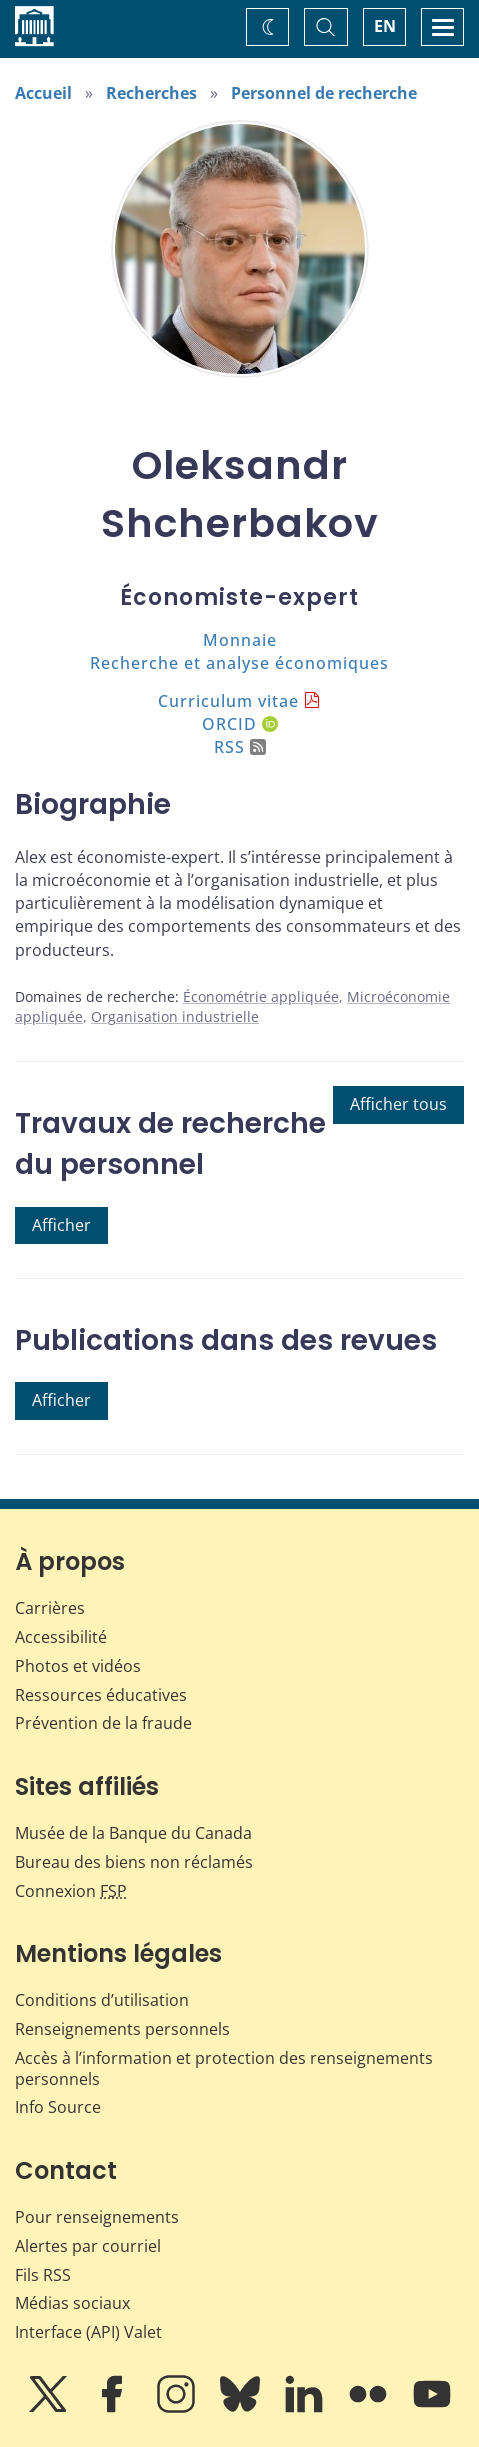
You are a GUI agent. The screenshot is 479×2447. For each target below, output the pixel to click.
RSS (240, 747)
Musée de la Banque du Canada (133, 1833)
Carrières (50, 1608)
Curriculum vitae (228, 701)
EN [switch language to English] (385, 26)
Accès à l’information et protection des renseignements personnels (224, 2068)
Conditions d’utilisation (102, 2000)
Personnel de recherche (324, 93)
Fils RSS (43, 2275)
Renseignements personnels (122, 2029)
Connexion (71, 1891)
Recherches (151, 93)
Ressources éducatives (101, 1695)
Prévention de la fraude (103, 1723)
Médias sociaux (72, 2303)
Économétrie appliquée (261, 996)
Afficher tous (398, 1104)
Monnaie (240, 640)
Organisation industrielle (175, 1016)
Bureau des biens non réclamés (134, 1862)
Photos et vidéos (78, 1666)
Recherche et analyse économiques (239, 663)
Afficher (61, 1225)
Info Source (58, 2107)
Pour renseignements (97, 2217)
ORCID (240, 724)
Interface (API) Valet (88, 2332)
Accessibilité (61, 1637)
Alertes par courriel (88, 2246)
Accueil (43, 93)
